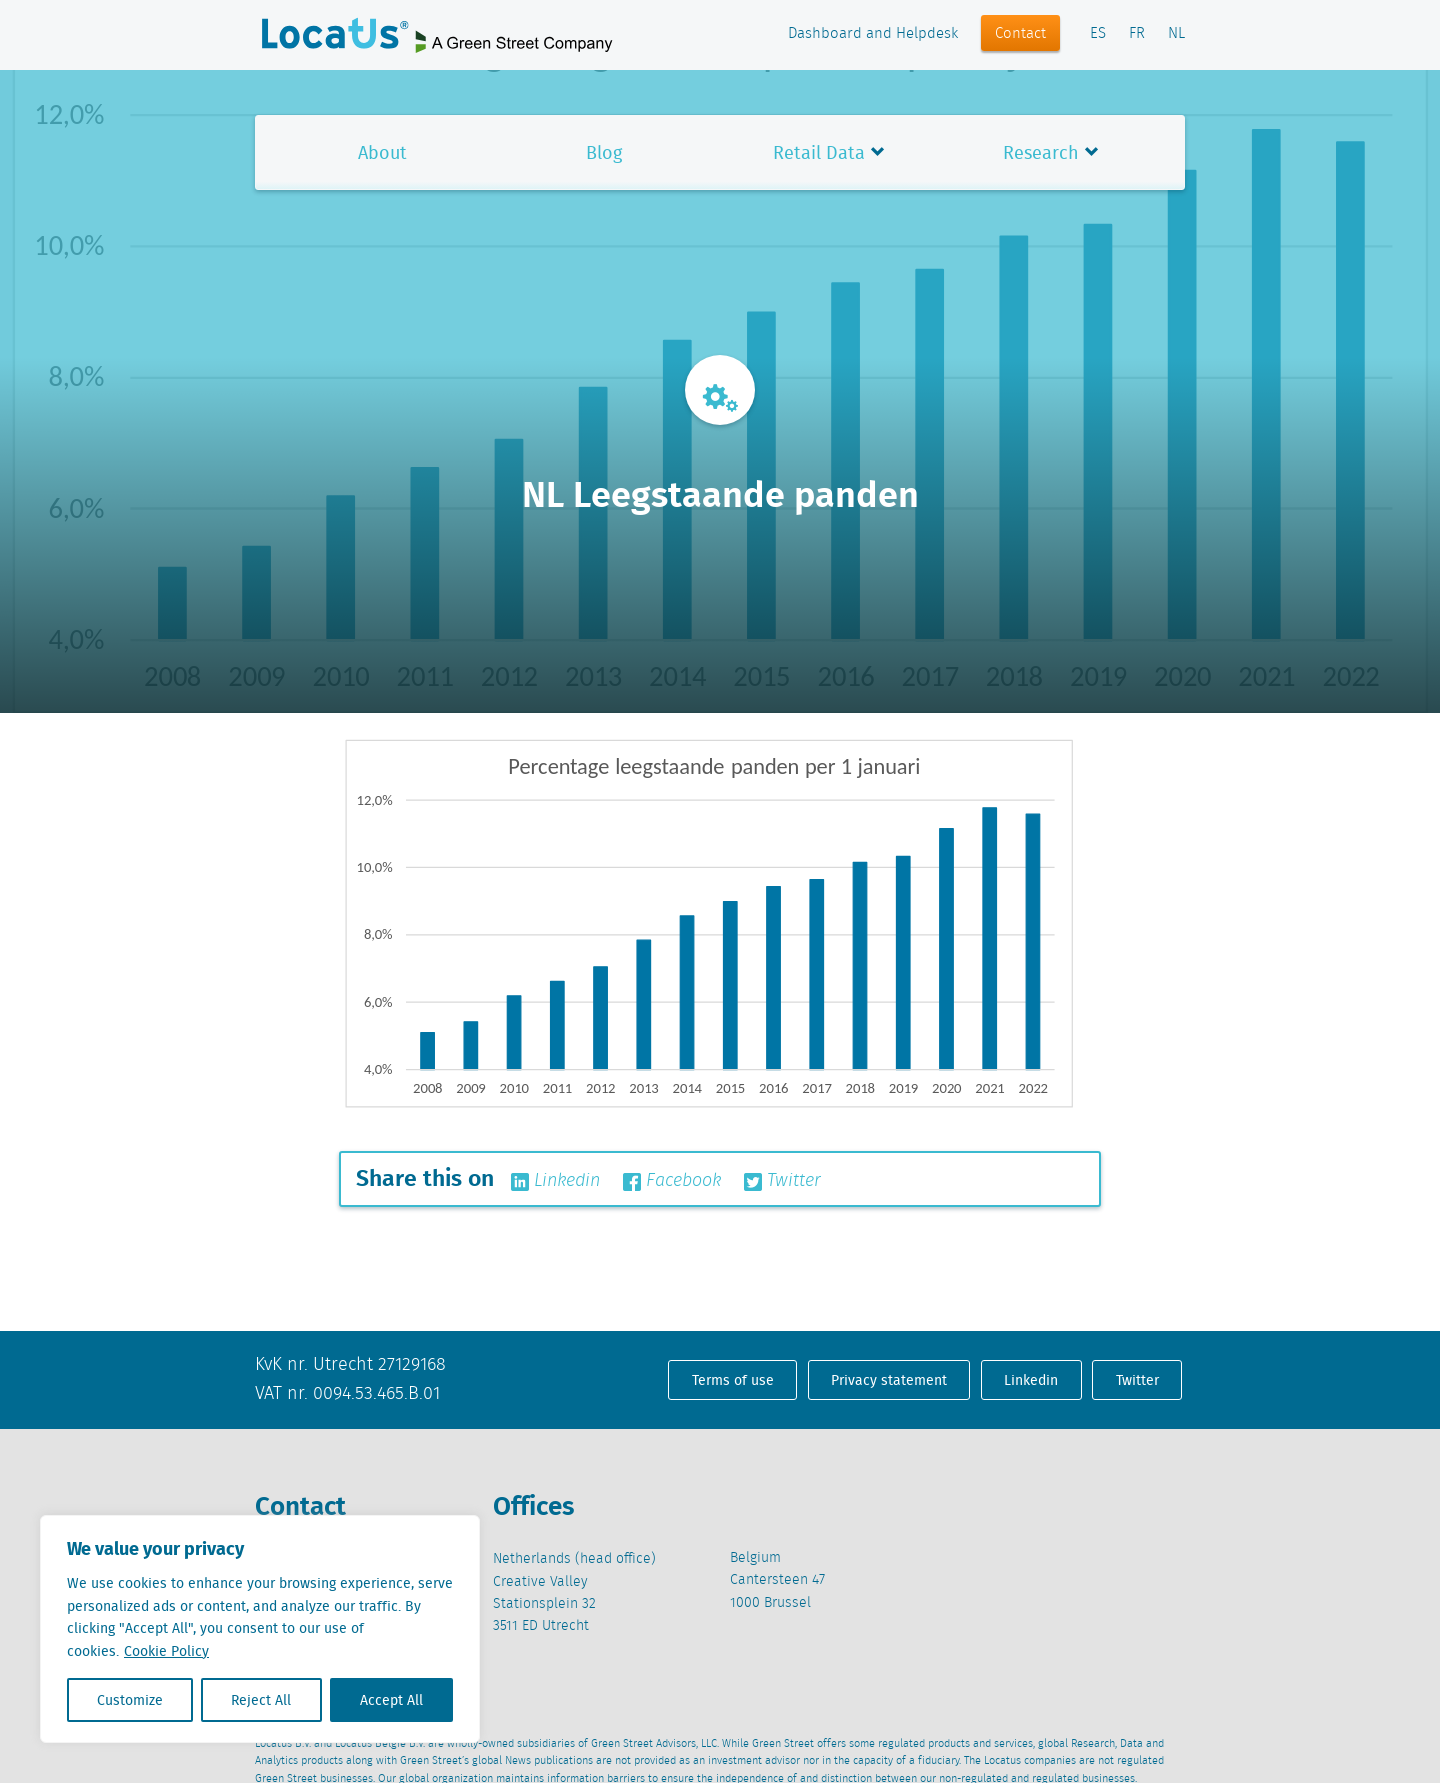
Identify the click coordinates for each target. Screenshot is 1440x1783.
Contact (1020, 34)
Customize (130, 1700)
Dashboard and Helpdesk (873, 34)
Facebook (672, 1181)
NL (1176, 34)
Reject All (261, 1700)
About (382, 152)
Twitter (782, 1181)
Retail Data (819, 152)
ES (1098, 34)
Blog (604, 152)
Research (1041, 152)
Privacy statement (889, 1380)
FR (1137, 34)
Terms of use (733, 1380)
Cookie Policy (166, 1651)
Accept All (391, 1700)
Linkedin (555, 1181)
